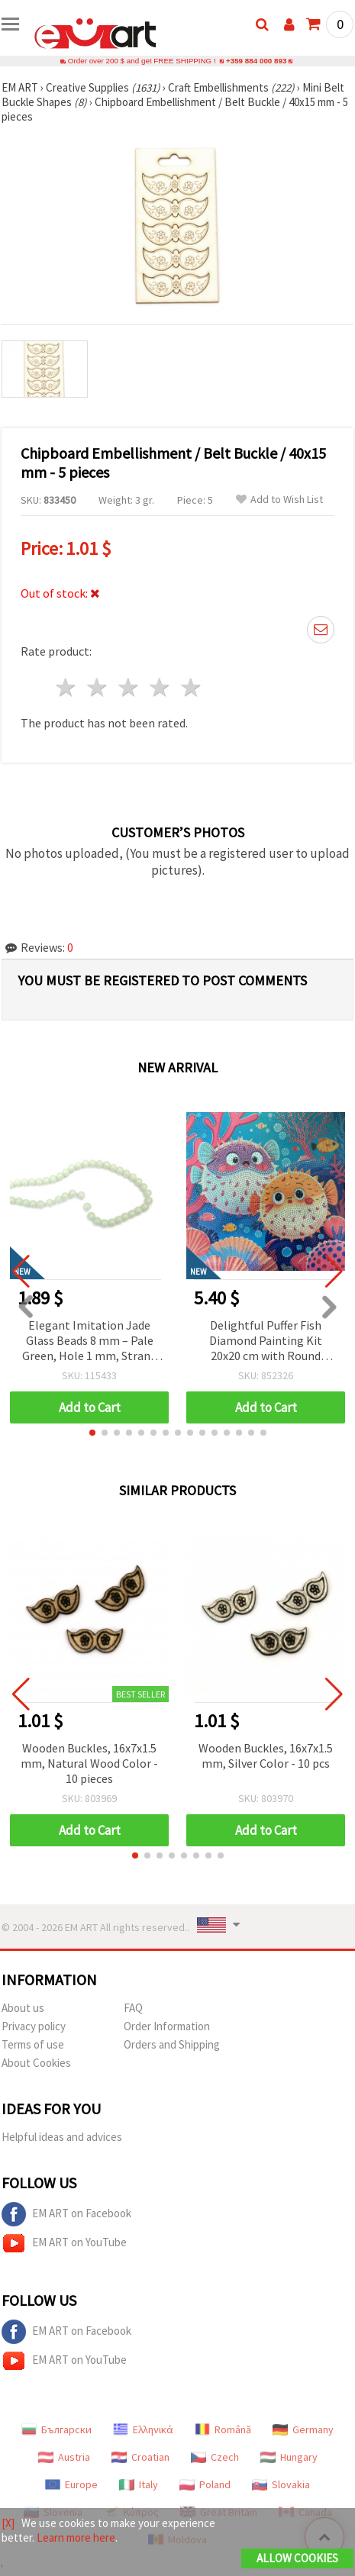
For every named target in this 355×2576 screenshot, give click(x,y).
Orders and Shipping (172, 2044)
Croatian (140, 2457)
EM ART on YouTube (64, 2243)
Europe (71, 2484)
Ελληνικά (143, 2429)
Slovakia (281, 2484)
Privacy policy (34, 2026)
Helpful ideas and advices (62, 2136)
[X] (8, 2523)
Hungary (289, 2457)
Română (223, 2429)
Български (56, 2429)
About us (23, 2008)
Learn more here (76, 2537)
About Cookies (36, 2062)
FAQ (133, 2008)
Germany (303, 2429)
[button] (92, 1433)
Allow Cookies (297, 2558)
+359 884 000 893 (256, 60)
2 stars (98, 687)
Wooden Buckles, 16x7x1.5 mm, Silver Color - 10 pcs (265, 1755)
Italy (138, 2484)
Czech (215, 2457)
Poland (205, 2484)
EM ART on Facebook (66, 2214)
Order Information (167, 2026)
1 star (66, 687)
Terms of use (33, 2044)
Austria (64, 2457)
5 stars (191, 687)
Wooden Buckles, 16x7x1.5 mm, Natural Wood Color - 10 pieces (89, 1763)
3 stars (129, 687)
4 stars (160, 687)
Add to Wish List (279, 499)
